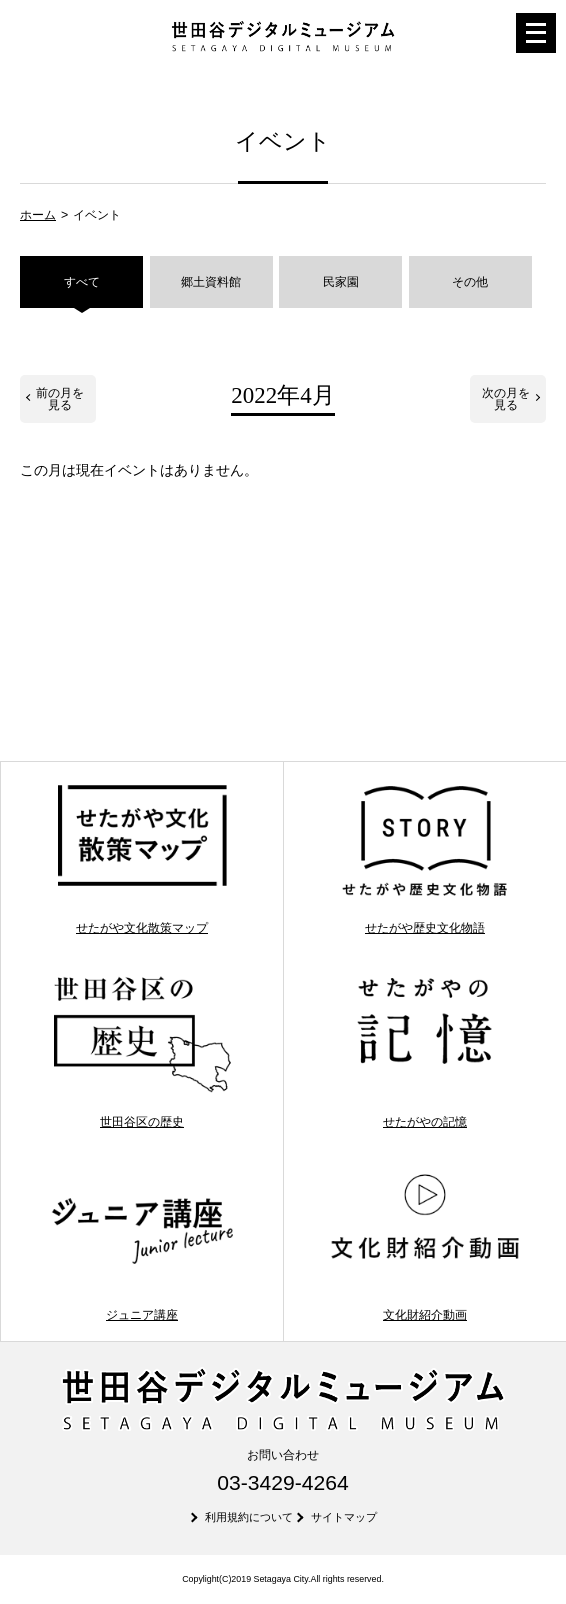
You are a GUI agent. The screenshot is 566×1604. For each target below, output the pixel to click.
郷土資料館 (211, 282)
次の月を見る (506, 399)
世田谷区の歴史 (141, 1051)
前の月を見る (60, 399)
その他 (470, 282)
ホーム (38, 215)
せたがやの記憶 (424, 1051)
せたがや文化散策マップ (141, 858)
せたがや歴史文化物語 (424, 858)
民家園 (341, 282)
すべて (82, 282)
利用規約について (249, 1517)
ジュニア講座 (141, 1244)
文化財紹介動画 (424, 1244)
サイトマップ (344, 1517)
